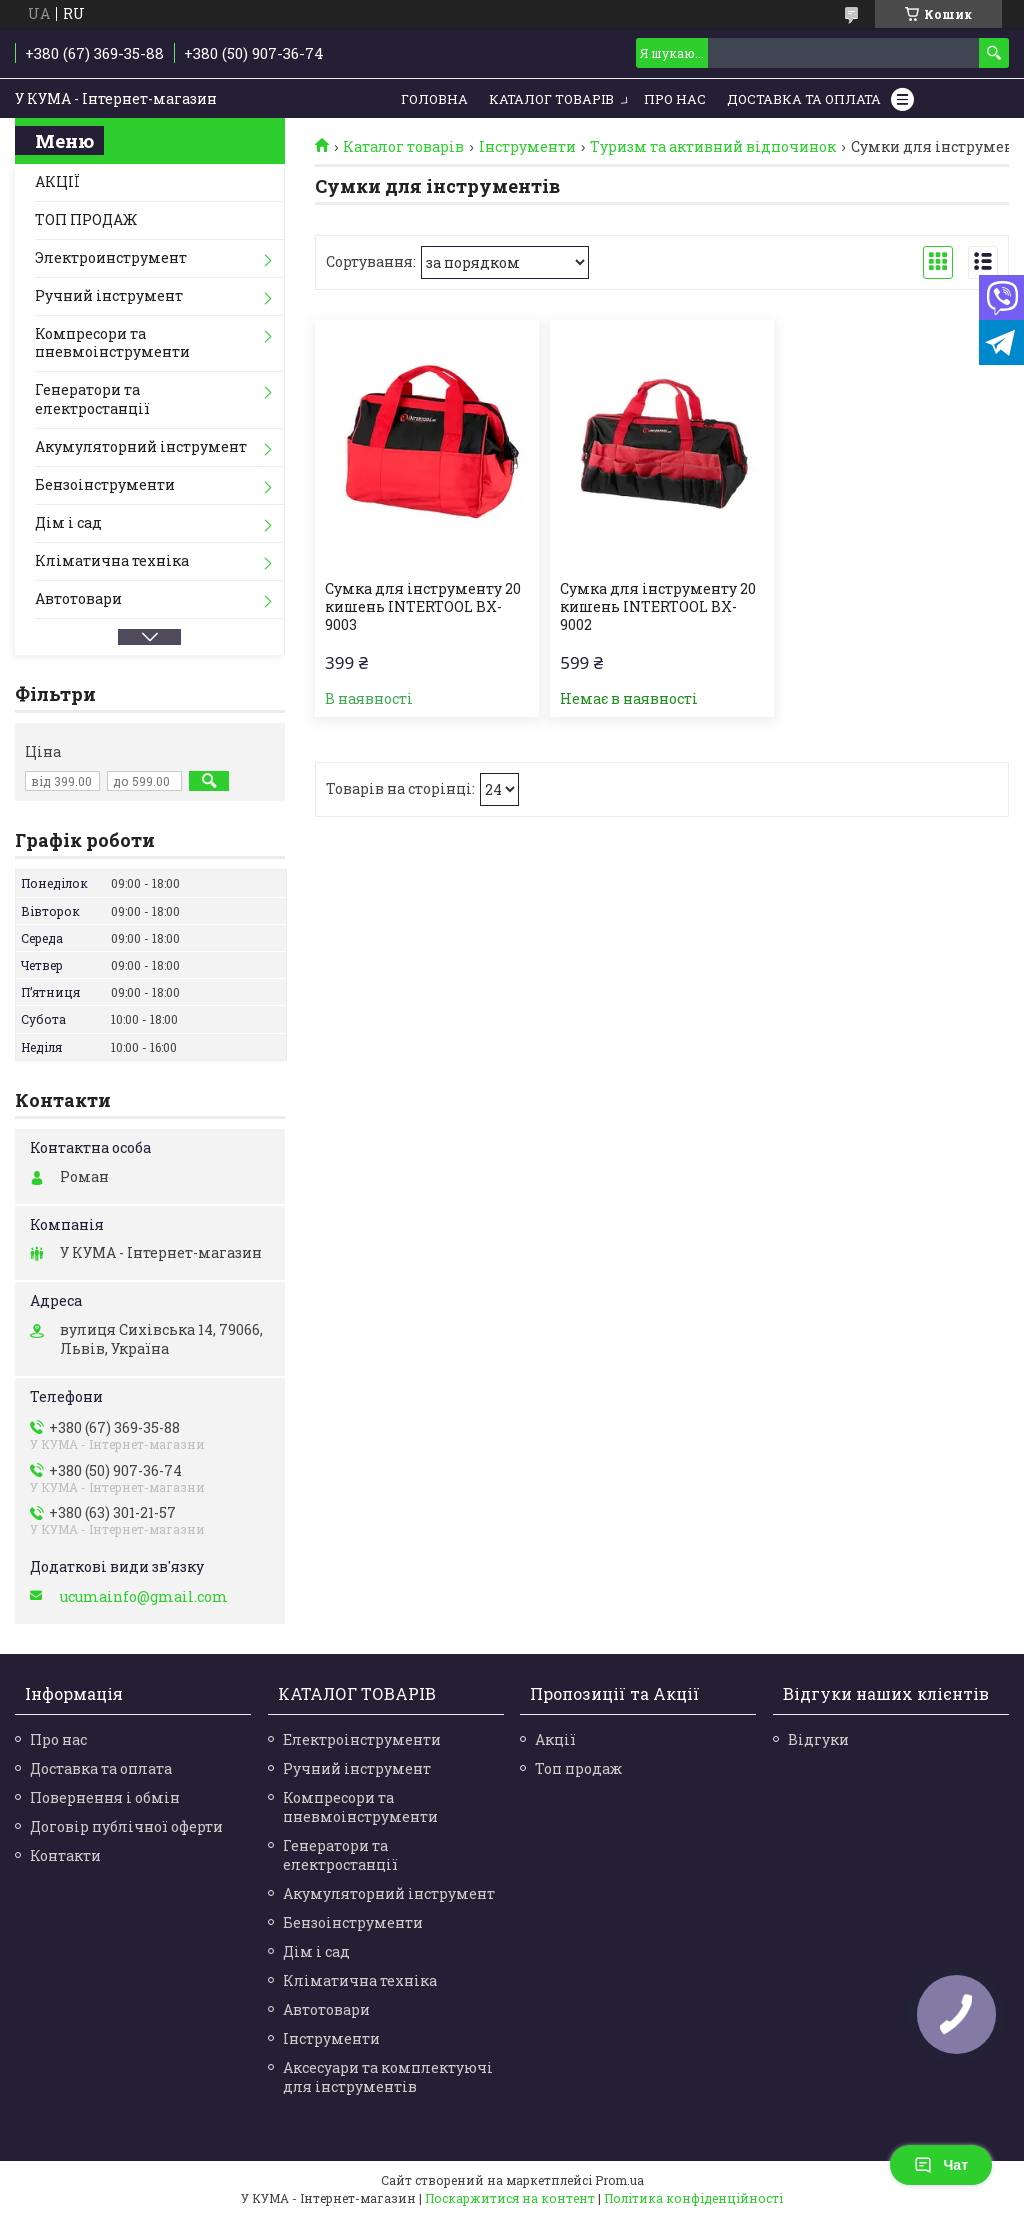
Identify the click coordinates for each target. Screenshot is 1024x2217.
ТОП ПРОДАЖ (86, 219)
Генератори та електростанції (92, 399)
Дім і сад (68, 522)
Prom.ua (619, 2180)
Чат (941, 2165)
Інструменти (527, 147)
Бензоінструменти (105, 484)
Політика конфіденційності (693, 2198)
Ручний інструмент (109, 295)
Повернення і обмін (105, 1797)
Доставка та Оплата (804, 99)
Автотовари (78, 598)
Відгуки (818, 1739)
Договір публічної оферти (126, 1826)
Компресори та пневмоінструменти (112, 343)
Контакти (65, 1855)
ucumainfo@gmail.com (144, 1597)
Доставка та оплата (101, 1768)
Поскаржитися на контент (510, 2198)
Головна (434, 99)
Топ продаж (578, 1768)
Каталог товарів (551, 99)
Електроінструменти (362, 1739)
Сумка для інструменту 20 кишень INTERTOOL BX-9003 (423, 607)
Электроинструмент (111, 257)
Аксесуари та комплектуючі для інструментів (388, 2077)
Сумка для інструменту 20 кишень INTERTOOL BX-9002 (658, 607)
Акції (555, 1739)
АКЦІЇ (57, 181)
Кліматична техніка (112, 560)
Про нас (675, 99)
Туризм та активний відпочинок (713, 147)
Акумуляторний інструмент (141, 446)
